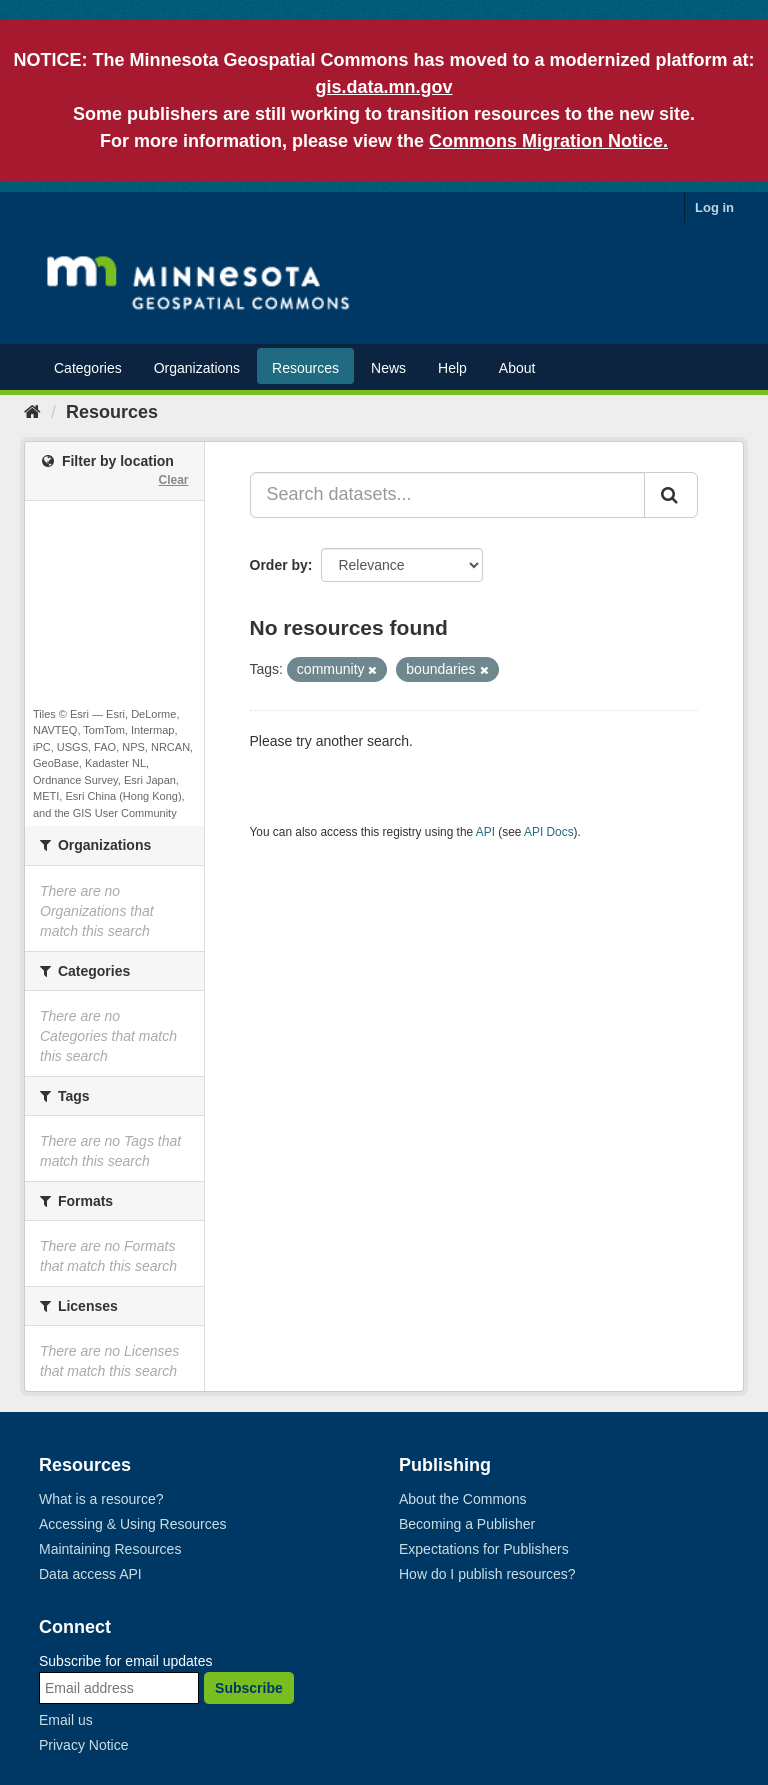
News (388, 368)
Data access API (90, 1574)
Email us (66, 1720)
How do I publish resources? (487, 1574)
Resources (305, 368)
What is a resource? (101, 1499)
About (517, 368)
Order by (279, 565)
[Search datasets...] (448, 495)
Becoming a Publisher (467, 1524)
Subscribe (249, 1688)
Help (452, 368)
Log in (714, 207)
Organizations (197, 368)
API (485, 832)
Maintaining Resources (110, 1549)
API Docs (549, 832)
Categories (88, 368)
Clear (173, 480)
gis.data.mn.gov (383, 87)
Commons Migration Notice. (548, 141)
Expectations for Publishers (484, 1549)
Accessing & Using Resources (133, 1524)
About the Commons (463, 1499)
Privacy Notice (83, 1745)
